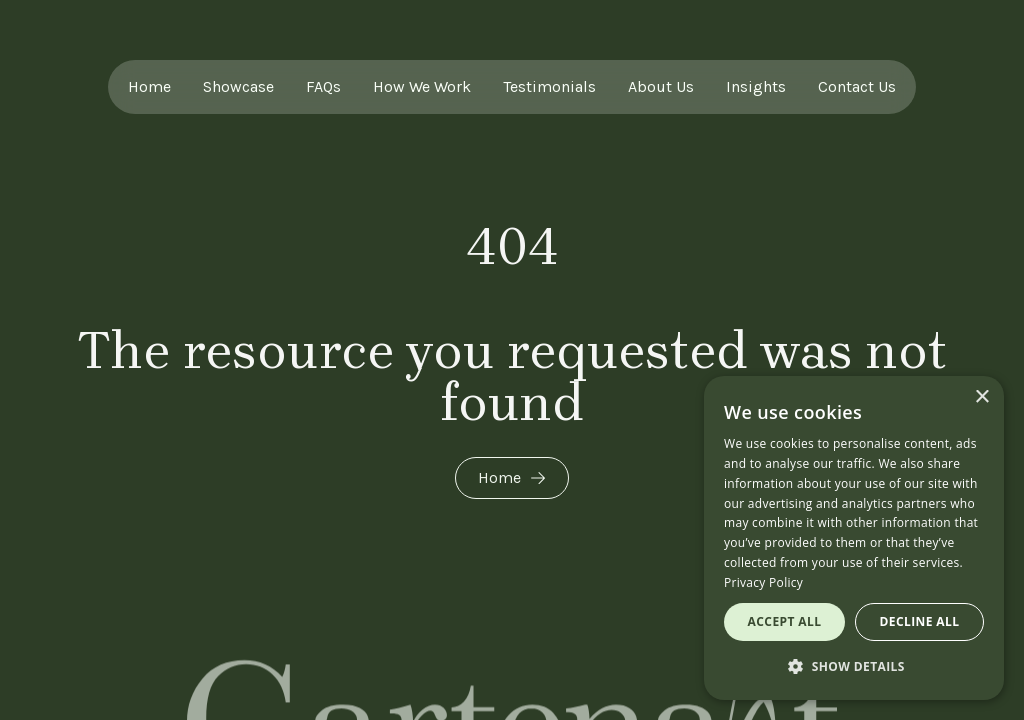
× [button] (981, 397)
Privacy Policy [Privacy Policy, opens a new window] (763, 582)
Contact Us (857, 86)
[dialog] (854, 538)
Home (149, 86)
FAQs (323, 86)
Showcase (238, 86)
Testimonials (549, 86)
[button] (854, 667)
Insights (756, 86)
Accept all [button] (785, 621)
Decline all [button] (920, 621)
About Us (661, 86)
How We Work (422, 86)
